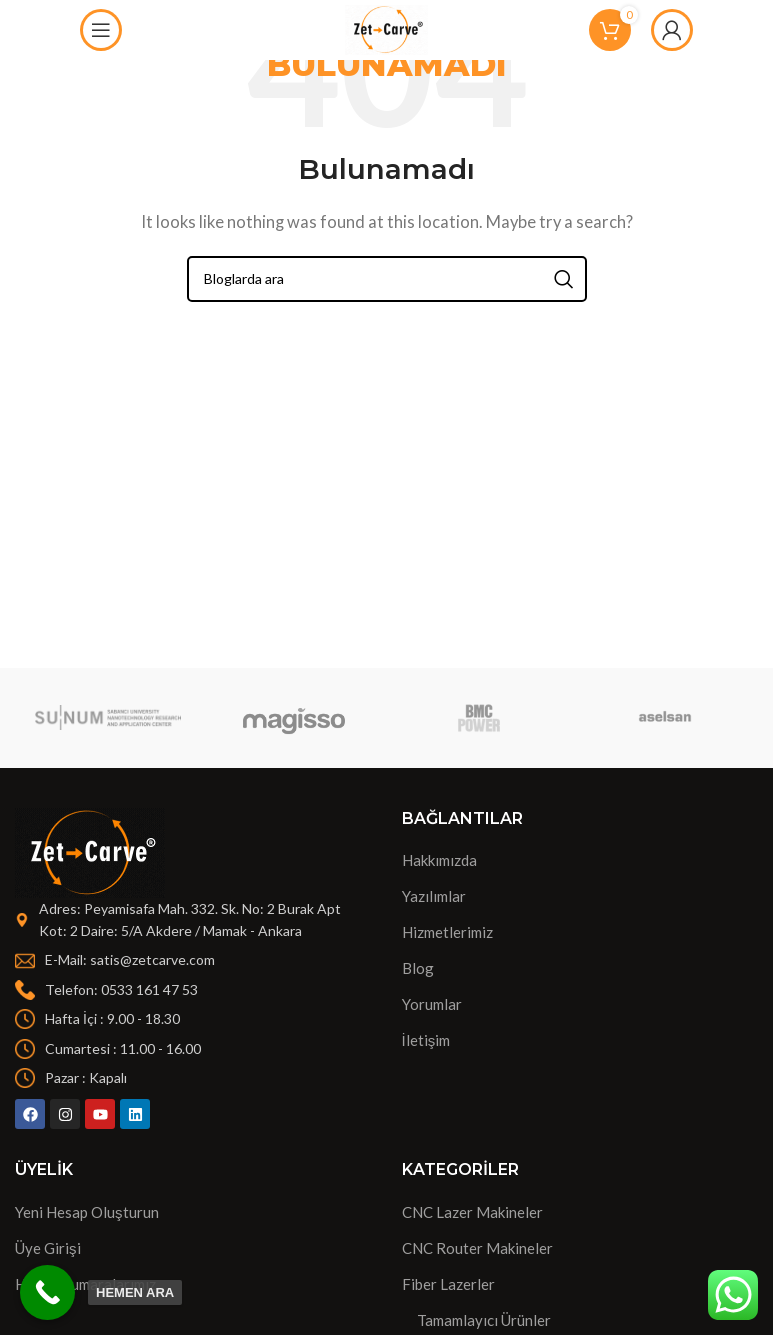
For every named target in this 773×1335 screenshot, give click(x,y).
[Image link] (90, 850)
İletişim (426, 1040)
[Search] (387, 279)
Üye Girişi (48, 1248)
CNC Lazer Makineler (472, 1212)
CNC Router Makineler (477, 1248)
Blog (418, 968)
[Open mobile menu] (101, 30)
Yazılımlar (434, 896)
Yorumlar (432, 1004)
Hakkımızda (439, 860)
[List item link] (193, 960)
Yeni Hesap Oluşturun (87, 1212)
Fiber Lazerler (448, 1284)
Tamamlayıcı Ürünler (484, 1320)
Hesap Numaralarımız (85, 1284)
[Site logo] (386, 28)
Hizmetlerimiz (447, 932)
